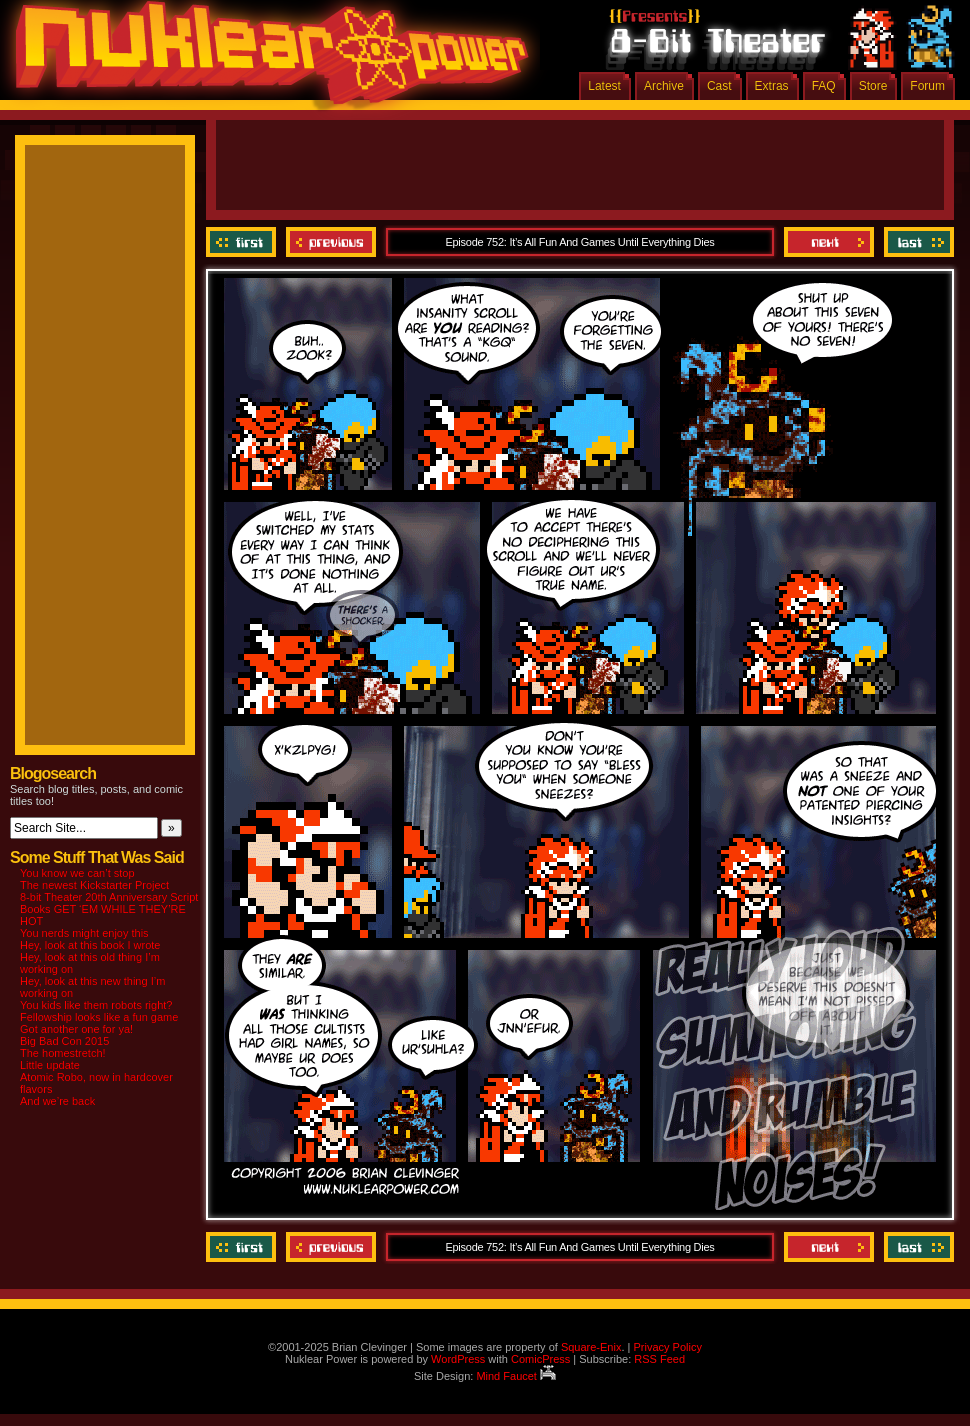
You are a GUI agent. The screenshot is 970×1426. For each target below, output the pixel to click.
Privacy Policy (667, 1347)
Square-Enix (591, 1347)
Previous (331, 242)
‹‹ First (243, 242)
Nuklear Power (265, 60)
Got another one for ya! (76, 1029)
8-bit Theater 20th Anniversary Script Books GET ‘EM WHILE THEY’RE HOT (109, 909)
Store (873, 86)
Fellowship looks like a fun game (99, 1017)
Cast (719, 86)
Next (829, 242)
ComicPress (540, 1359)
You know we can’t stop (77, 873)
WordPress (458, 1359)
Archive (664, 86)
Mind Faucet (516, 1376)
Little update (50, 1065)
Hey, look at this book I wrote (90, 945)
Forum (927, 86)
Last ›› (916, 242)
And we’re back (57, 1101)
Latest (604, 86)
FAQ (824, 86)
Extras (772, 86)
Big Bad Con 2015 (64, 1041)
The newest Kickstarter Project (94, 885)
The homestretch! (63, 1053)
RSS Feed (659, 1359)
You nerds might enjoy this (84, 933)
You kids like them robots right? (96, 1005)
